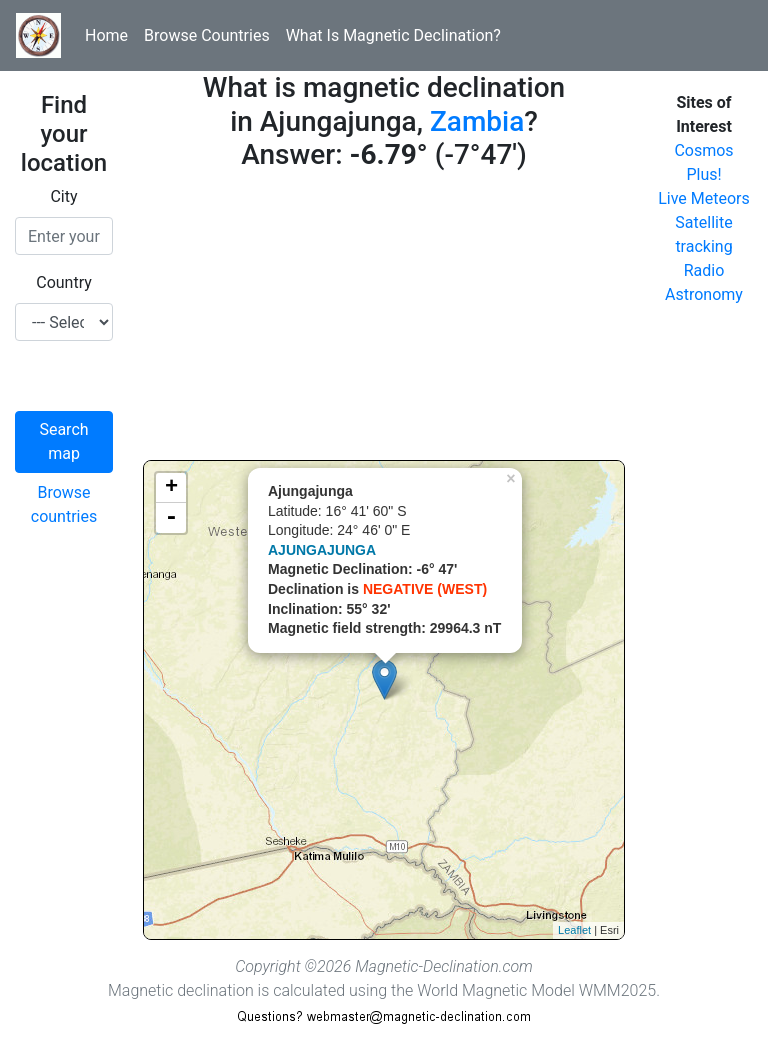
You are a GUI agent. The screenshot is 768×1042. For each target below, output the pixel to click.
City (63, 196)
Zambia (477, 121)
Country (64, 282)
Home (106, 35)
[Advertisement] (384, 320)
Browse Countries (207, 35)
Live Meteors (704, 198)
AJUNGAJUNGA (322, 550)
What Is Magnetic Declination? (393, 35)
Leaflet (574, 930)
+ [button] (171, 488)
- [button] (171, 518)
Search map (63, 441)
